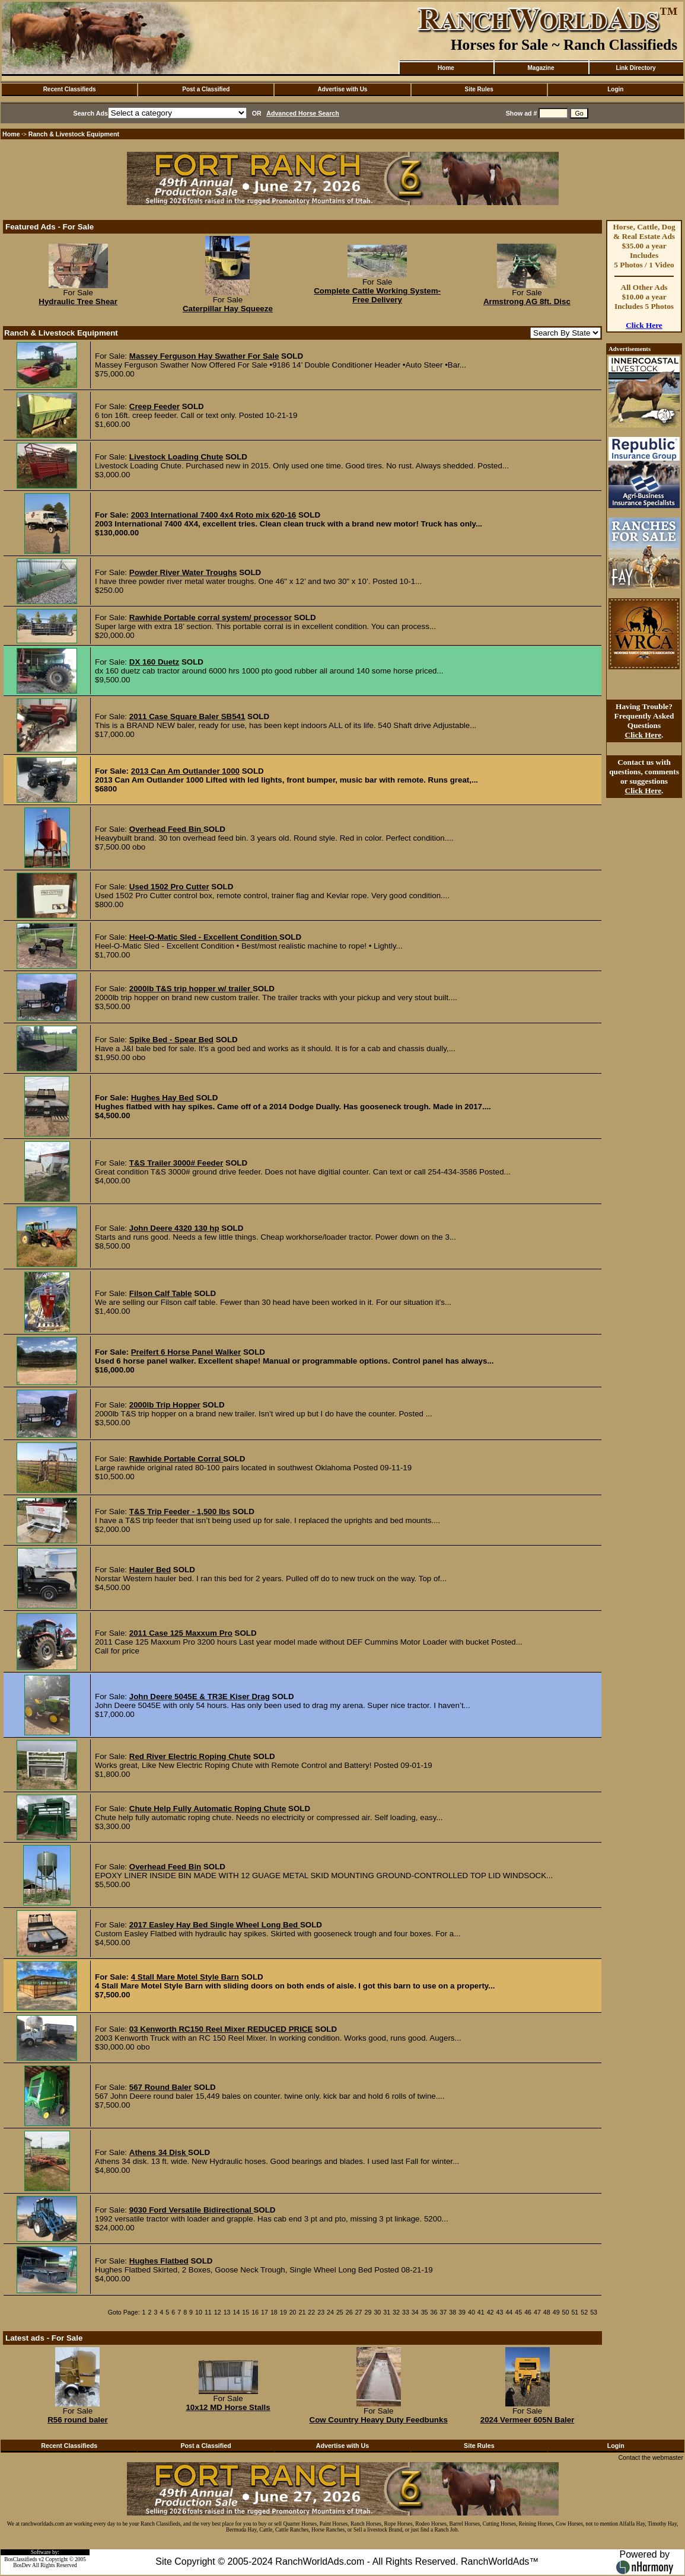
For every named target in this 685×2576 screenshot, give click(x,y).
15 (245, 2312)
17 (264, 2312)
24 (330, 2312)
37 (443, 2312)
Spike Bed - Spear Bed (171, 1039)
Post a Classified (206, 89)
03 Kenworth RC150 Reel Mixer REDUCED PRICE (221, 2029)
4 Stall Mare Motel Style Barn (185, 1976)
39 (462, 2312)
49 (556, 2312)
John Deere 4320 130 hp (174, 1228)
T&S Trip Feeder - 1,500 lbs (179, 1511)
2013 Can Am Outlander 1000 (185, 771)
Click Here (644, 325)
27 (358, 2312)
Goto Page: (124, 2312)
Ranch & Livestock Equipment (73, 134)
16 (255, 2312)
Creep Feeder (154, 406)
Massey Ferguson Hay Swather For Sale (204, 356)
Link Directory (635, 68)
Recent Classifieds (69, 89)
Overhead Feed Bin (166, 829)
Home (446, 68)
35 (424, 2312)
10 (198, 2312)
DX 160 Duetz (154, 661)
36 (434, 2312)
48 (546, 2312)
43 (500, 2312)
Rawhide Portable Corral (176, 1458)
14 (236, 2312)
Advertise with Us (343, 89)
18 (274, 2312)
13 (227, 2312)
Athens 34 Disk (158, 2152)
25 (339, 2312)
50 (565, 2312)
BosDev (22, 2565)
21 (302, 2312)
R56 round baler (77, 2419)
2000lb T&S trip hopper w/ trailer (191, 988)
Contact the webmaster (650, 2457)
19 (283, 2312)
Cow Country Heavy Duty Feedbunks (379, 2419)
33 (405, 2312)
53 (593, 2312)
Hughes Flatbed (159, 2260)
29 (368, 2312)
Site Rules (478, 89)
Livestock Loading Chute (176, 456)
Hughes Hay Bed (162, 1097)
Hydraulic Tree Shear (78, 301)
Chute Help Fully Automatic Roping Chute (207, 1808)
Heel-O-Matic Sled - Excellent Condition (204, 937)
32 (396, 2312)
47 (537, 2312)
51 (574, 2312)
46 (527, 2312)
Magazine (540, 68)
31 (386, 2312)
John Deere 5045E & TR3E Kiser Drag (199, 1696)
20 (293, 2312)
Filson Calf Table (160, 1293)
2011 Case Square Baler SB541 (187, 716)
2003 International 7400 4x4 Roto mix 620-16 (214, 514)
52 (584, 2312)
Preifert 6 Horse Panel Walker (186, 1352)
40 (471, 2312)
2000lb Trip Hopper (164, 1404)
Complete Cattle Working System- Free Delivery (377, 295)
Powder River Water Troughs (183, 572)
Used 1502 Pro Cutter (169, 886)
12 (217, 2312)
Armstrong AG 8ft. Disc (527, 301)
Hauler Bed (150, 1569)
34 (415, 2312)
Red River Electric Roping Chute (190, 1756)
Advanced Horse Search (302, 113)
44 (508, 2312)
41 (481, 2312)
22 (311, 2312)
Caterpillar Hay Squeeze (228, 308)
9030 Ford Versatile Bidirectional (191, 2209)
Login (615, 89)
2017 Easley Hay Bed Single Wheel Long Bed (214, 1924)
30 (377, 2312)
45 (518, 2312)
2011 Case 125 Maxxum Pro (180, 1633)
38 (452, 2312)
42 (490, 2312)
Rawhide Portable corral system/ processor (210, 617)
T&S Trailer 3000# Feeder (176, 1162)
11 (208, 2312)
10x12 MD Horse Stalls (228, 2407)
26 (349, 2312)
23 (320, 2312)
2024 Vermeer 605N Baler (527, 2419)
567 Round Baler (160, 2087)
